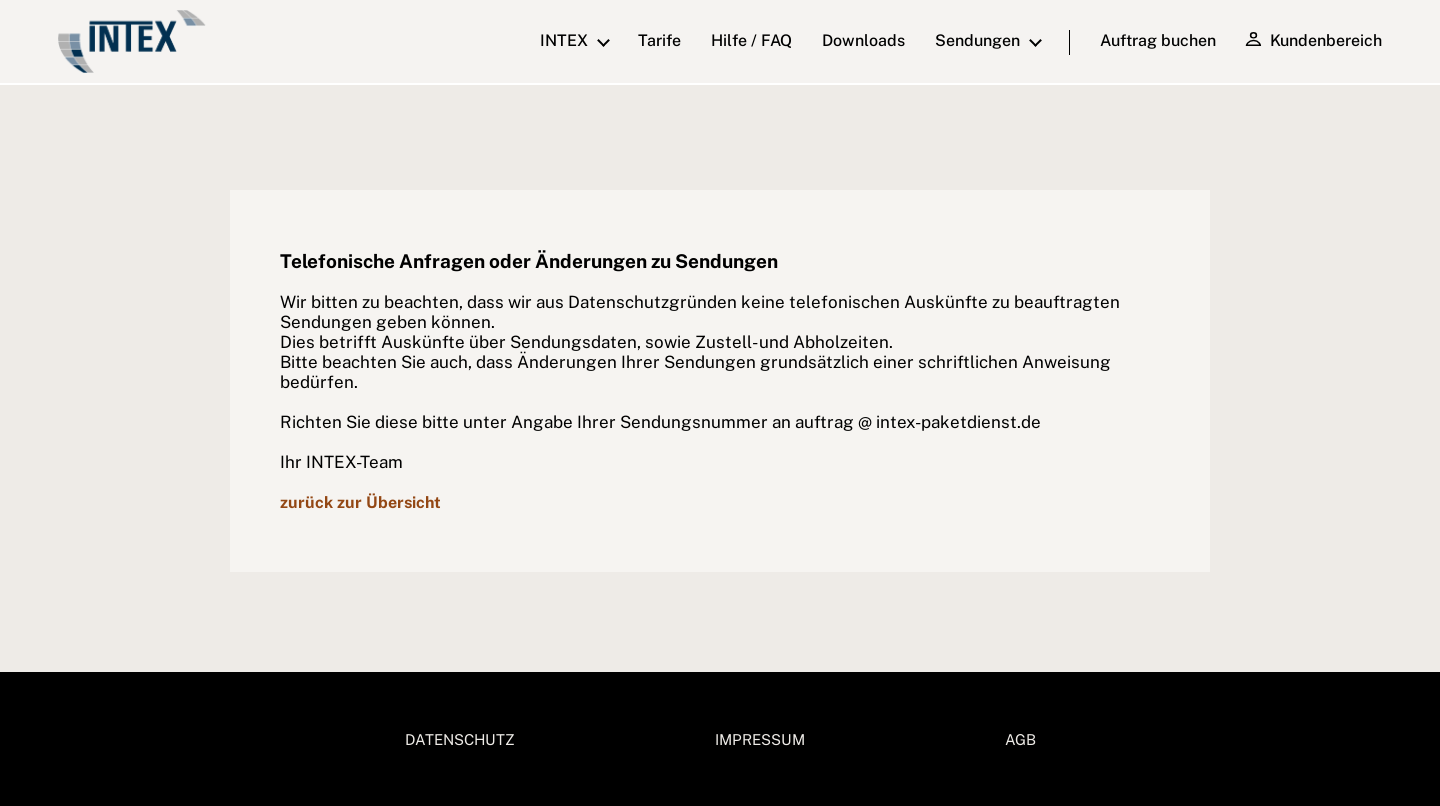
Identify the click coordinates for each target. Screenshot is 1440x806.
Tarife (659, 40)
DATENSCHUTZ (460, 739)
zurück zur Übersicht (360, 502)
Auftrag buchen (1158, 40)
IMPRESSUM (760, 739)
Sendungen (977, 40)
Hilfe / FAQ (751, 40)
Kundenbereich (1313, 40)
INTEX (564, 40)
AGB (1020, 739)
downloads (863, 40)
